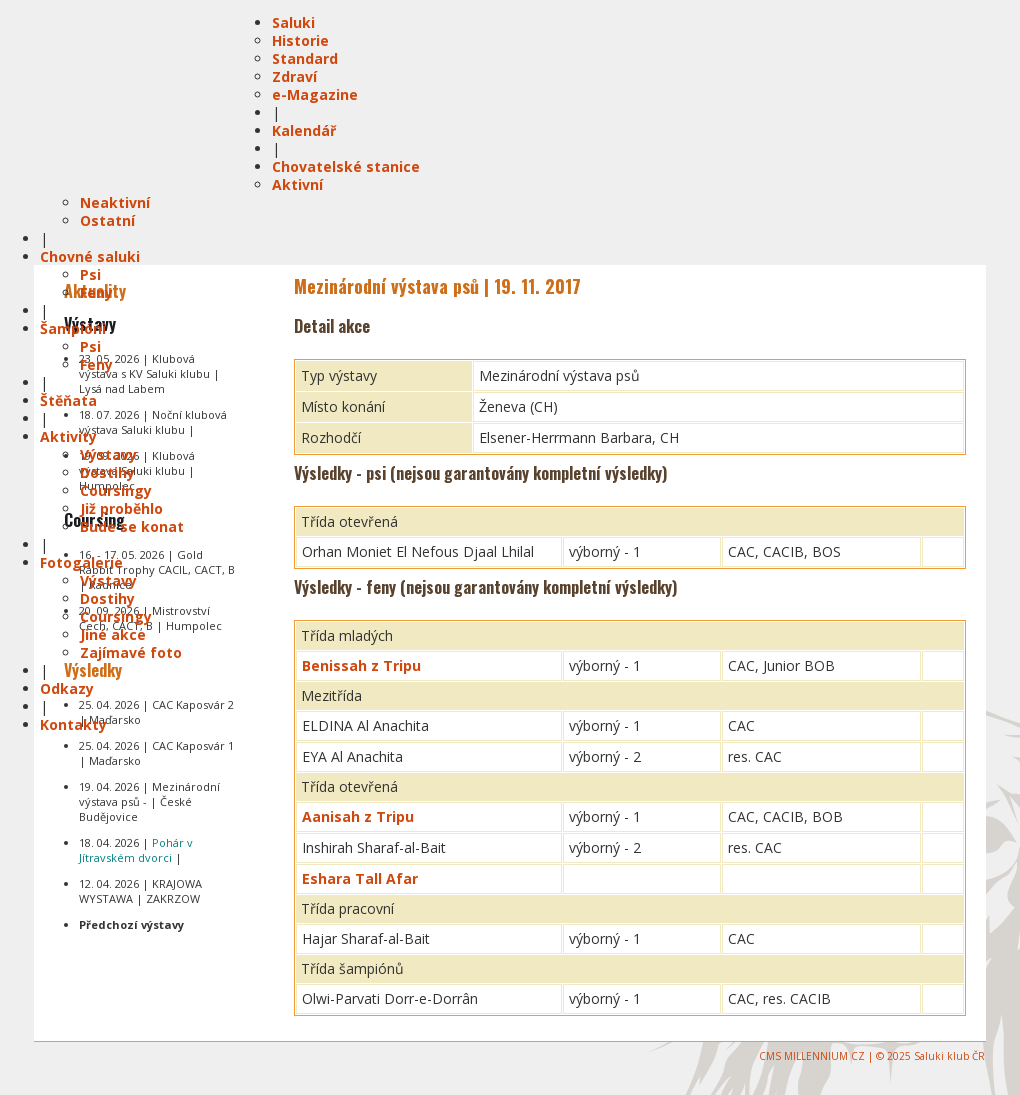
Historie (300, 40)
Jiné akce (113, 634)
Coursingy (116, 490)
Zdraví (294, 76)
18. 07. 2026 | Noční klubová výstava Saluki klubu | (153, 422)
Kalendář (304, 130)
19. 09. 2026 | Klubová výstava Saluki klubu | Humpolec (137, 470)
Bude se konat (132, 526)
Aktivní (297, 184)
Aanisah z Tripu (358, 816)
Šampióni (73, 328)
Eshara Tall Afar (360, 878)
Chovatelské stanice (346, 166)
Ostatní (107, 220)
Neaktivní (115, 202)
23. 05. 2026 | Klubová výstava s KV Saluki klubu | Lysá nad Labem (149, 373)
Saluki (293, 22)
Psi (90, 274)
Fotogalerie (81, 562)
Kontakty (73, 724)
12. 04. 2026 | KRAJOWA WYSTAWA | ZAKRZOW (140, 891)
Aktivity (68, 436)
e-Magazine (315, 94)
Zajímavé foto (131, 652)
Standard (305, 58)
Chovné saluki (90, 256)
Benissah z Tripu (361, 665)
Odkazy (67, 688)
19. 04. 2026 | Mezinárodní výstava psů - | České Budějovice (149, 801)
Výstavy (108, 454)
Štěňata (68, 400)
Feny (96, 292)
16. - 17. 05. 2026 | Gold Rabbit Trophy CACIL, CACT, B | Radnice (157, 569)
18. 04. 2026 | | (136, 850)
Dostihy (107, 472)
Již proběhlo (121, 508)
